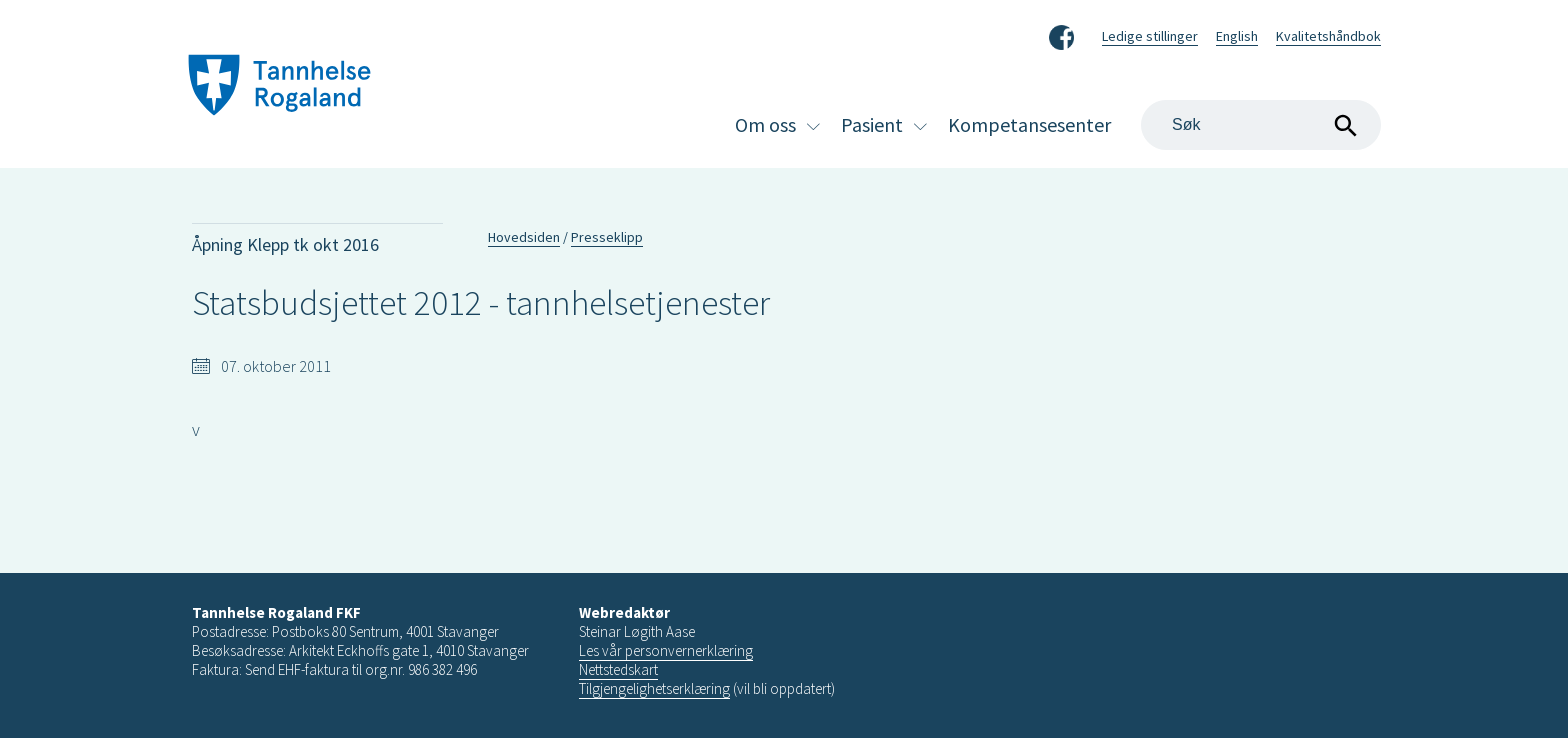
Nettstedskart (618, 669)
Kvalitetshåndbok (1328, 36)
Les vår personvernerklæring (666, 650)
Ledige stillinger (1150, 36)
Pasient (872, 124)
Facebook (1061, 34)
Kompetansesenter (1029, 124)
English (1237, 36)
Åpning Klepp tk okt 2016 (285, 244)
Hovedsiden (524, 237)
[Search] (1261, 125)
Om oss (765, 124)
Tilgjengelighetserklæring (654, 688)
